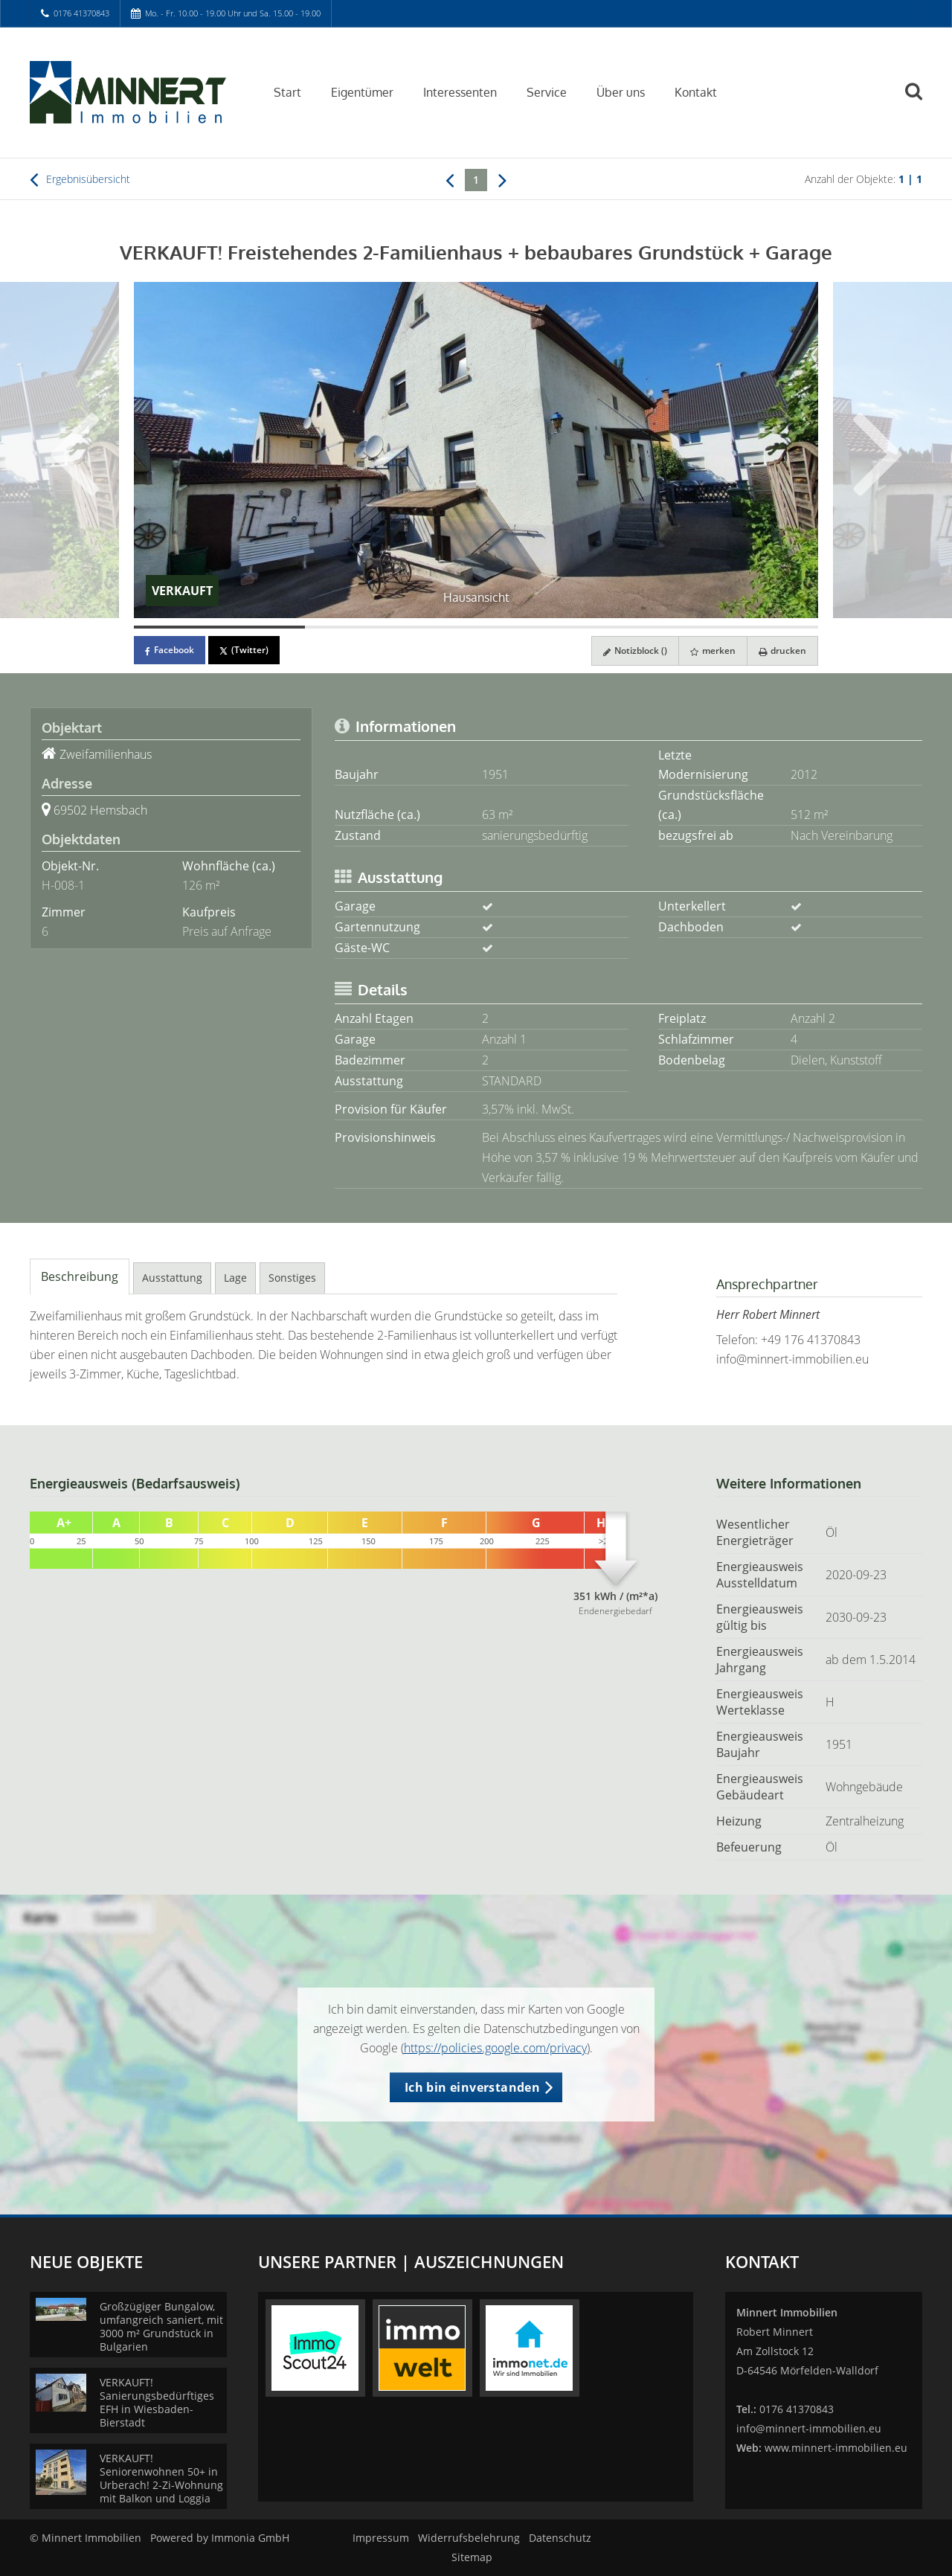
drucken (782, 650)
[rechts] (502, 179)
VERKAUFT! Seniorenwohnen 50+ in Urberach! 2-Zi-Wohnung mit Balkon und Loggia (161, 2478)
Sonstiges (292, 1278)
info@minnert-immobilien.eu (792, 1359)
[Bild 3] (561, 627)
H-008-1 (63, 885)
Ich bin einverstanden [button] (472, 2087)
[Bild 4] (732, 627)
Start (287, 92)
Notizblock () (635, 650)
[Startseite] (133, 91)
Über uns (620, 92)
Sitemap (471, 2557)
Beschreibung (79, 1276)
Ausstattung (172, 1278)
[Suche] (920, 102)
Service (547, 92)
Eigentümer (362, 92)
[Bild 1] (219, 627)
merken (713, 650)
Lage (235, 1278)
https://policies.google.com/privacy (495, 2048)
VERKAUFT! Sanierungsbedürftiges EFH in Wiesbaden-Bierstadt (157, 2402)
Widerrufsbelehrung (469, 2538)
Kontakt (696, 92)
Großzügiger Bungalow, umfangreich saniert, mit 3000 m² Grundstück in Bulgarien (161, 2326)
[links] (450, 179)
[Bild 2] (390, 627)
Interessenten (460, 92)
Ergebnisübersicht (80, 179)
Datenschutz (560, 2538)
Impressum (381, 2538)
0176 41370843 (81, 13)
